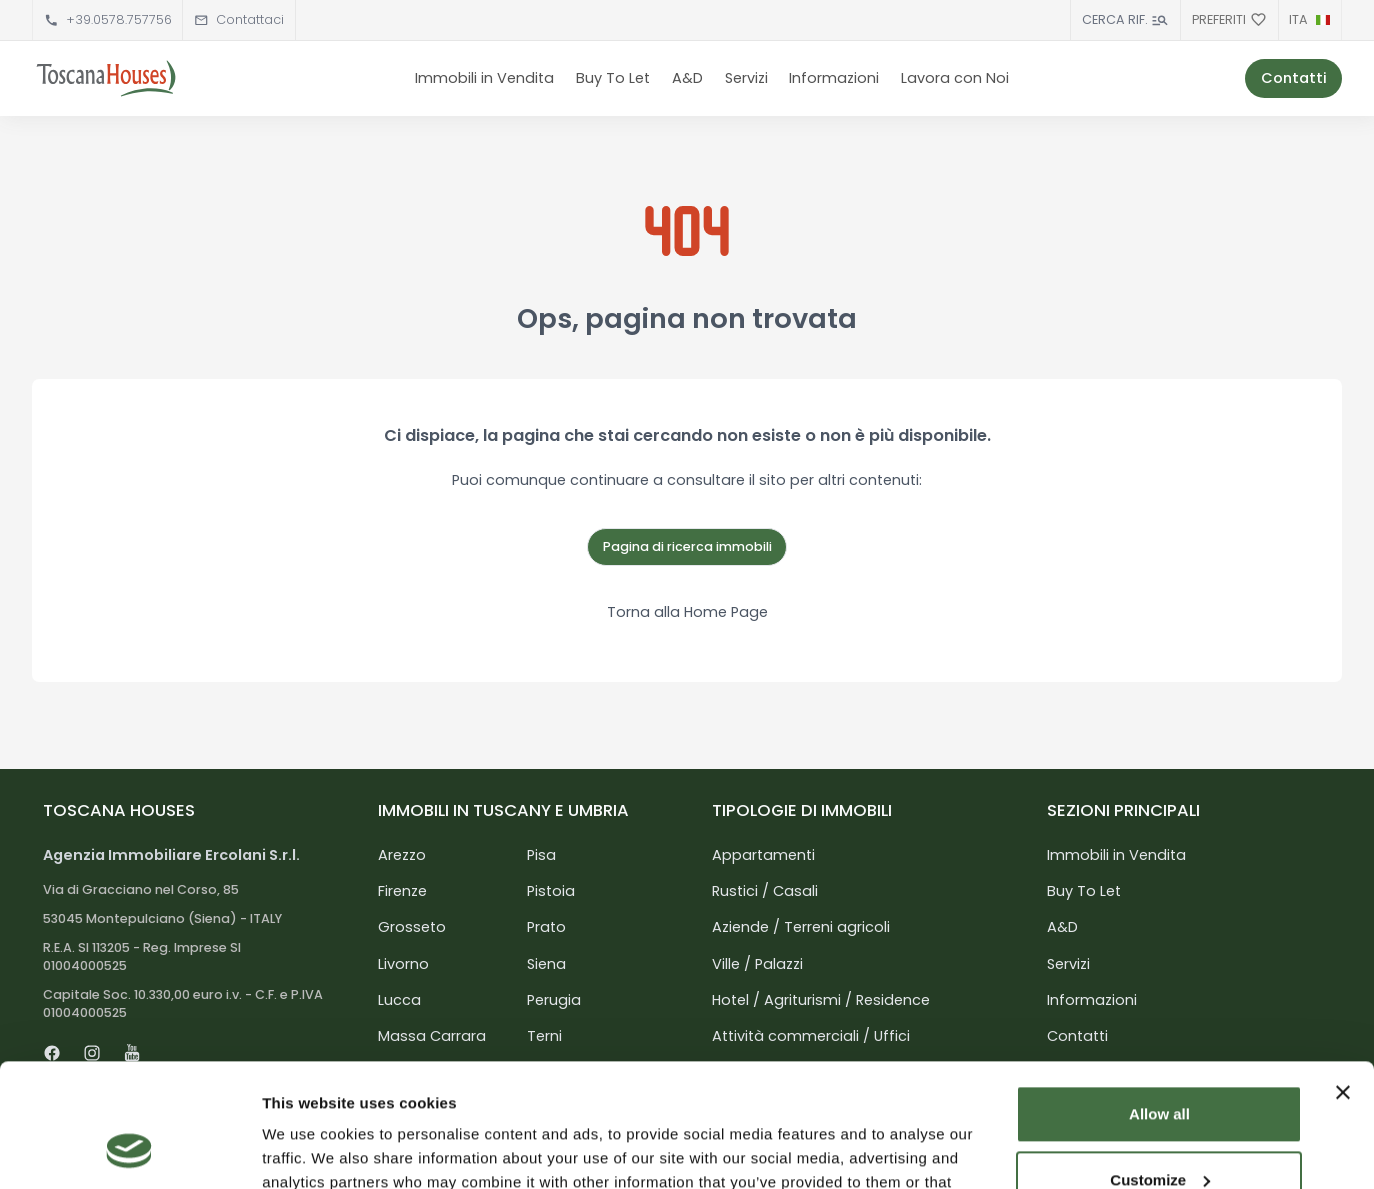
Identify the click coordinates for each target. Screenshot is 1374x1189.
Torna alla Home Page (687, 612)
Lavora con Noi (955, 78)
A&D (687, 78)
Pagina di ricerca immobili (687, 546)
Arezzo (402, 855)
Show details (308, 1149)
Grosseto (412, 927)
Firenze (402, 891)
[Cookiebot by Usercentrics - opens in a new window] (129, 1150)
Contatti (1294, 78)
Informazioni (834, 78)
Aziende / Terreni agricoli (801, 927)
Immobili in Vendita (484, 78)
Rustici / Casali (765, 891)
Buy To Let (613, 78)
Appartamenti (763, 855)
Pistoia (551, 891)
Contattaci (250, 19)
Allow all (1159, 1002)
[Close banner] (1343, 981)
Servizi (746, 78)
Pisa (541, 855)
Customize (1160, 1067)
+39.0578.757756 (119, 19)
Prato (546, 927)
